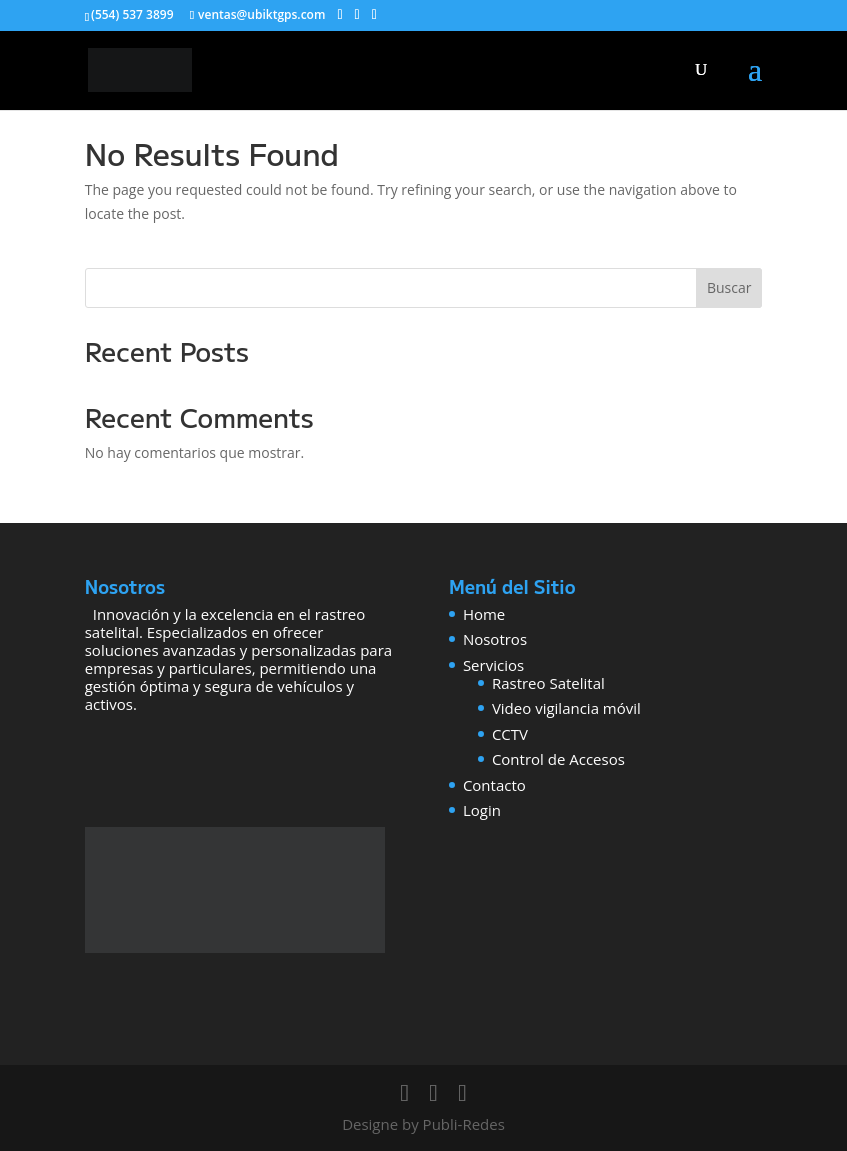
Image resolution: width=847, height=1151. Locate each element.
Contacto (494, 785)
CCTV (510, 734)
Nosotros (495, 639)
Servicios (493, 665)
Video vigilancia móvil (566, 708)
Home (484, 614)
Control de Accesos (558, 759)
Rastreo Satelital (548, 683)
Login (482, 810)
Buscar (729, 287)
